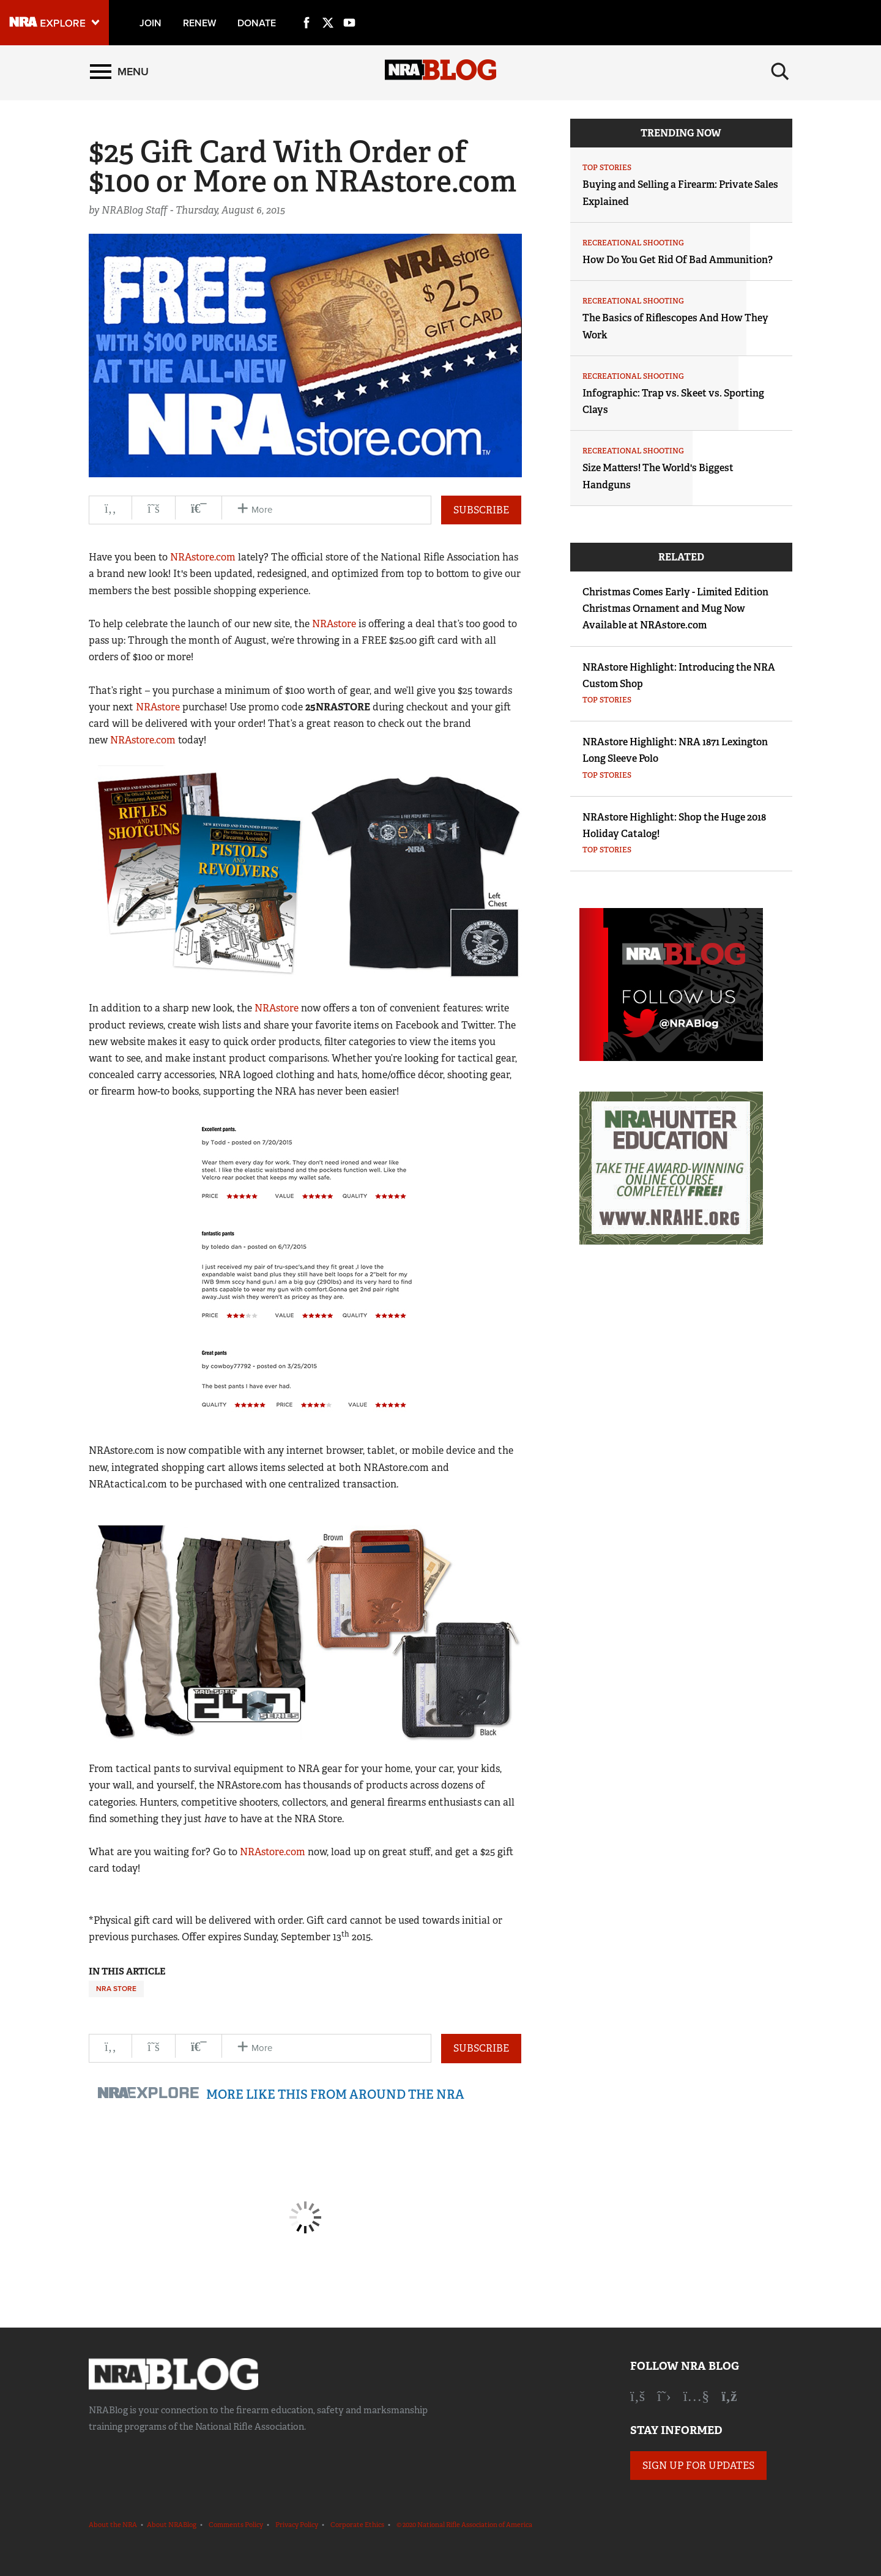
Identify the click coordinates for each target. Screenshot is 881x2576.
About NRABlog (171, 2524)
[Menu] (119, 71)
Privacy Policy (296, 2524)
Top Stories (606, 168)
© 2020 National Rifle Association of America (464, 2524)
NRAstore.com (203, 557)
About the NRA (113, 2524)
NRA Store (116, 1988)
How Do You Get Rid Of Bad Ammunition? (677, 259)
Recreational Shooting (633, 243)
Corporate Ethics (357, 2524)
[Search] (780, 71)
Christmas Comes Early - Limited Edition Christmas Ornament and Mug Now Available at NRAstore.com (675, 608)
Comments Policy (236, 2524)
